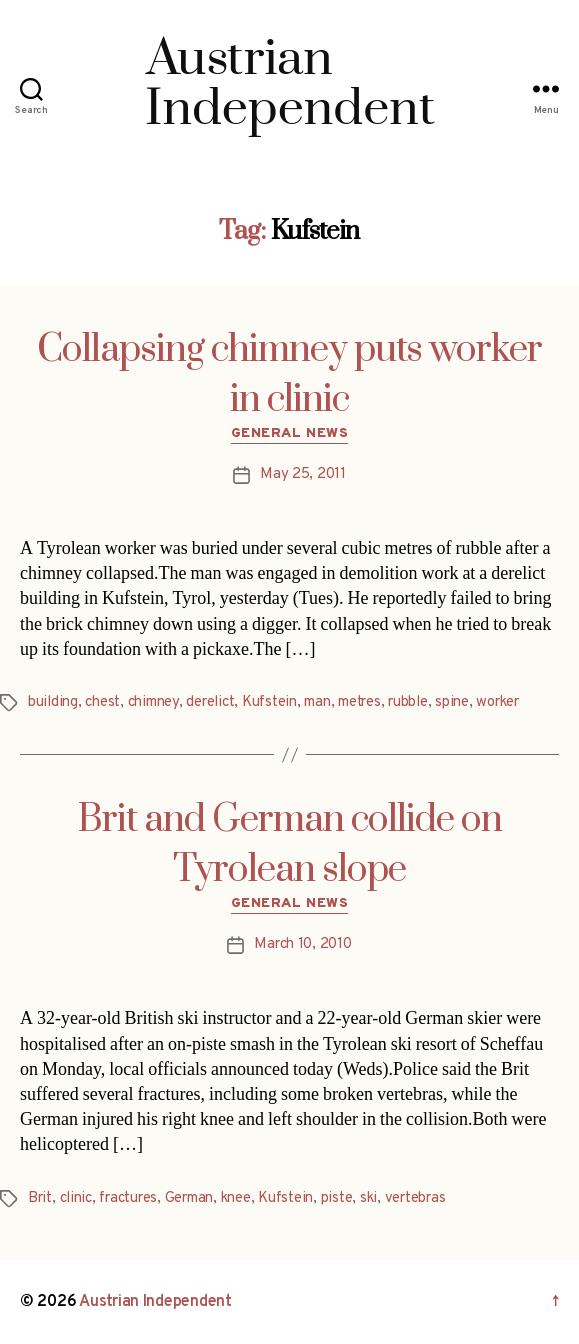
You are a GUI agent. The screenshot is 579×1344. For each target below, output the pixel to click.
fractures (128, 1198)
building (53, 702)
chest (102, 702)
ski (368, 1198)
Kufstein (269, 702)
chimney (153, 702)
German (189, 1198)
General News (289, 433)
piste (337, 1198)
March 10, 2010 (302, 944)
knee (236, 1198)
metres (359, 702)
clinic (76, 1198)
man (317, 702)
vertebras (415, 1198)
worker (497, 702)
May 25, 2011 (303, 474)
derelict (210, 702)
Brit (40, 1198)
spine (452, 702)
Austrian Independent (155, 1302)
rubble (407, 702)
